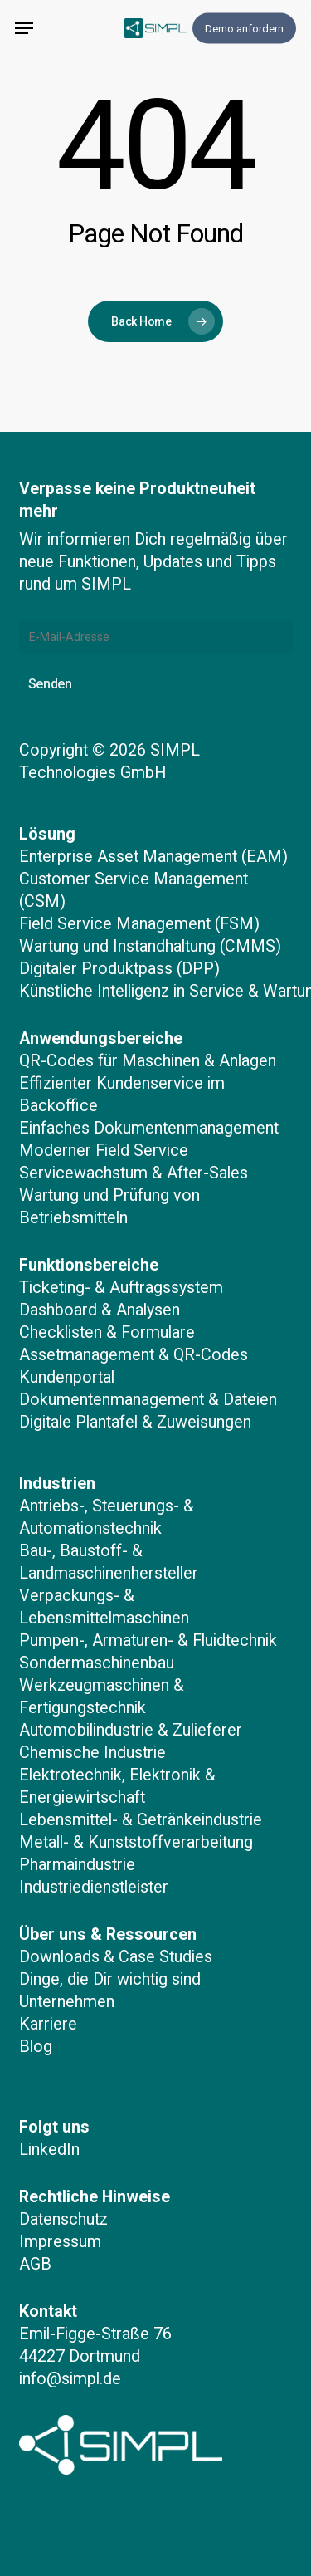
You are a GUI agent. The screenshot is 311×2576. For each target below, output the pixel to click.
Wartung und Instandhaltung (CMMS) (150, 946)
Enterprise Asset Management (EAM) (153, 856)
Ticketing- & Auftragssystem (121, 1287)
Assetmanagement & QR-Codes (133, 1354)
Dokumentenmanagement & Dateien (148, 1399)
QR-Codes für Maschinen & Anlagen (147, 1060)
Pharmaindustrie (77, 1864)
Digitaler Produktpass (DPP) (119, 968)
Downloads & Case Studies (115, 1956)
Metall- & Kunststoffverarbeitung (136, 1842)
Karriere (48, 2024)
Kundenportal (66, 1377)
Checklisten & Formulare (107, 1332)
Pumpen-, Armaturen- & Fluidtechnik (148, 1640)
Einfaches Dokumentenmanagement (149, 1128)
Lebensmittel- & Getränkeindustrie (140, 1819)
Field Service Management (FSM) (139, 923)
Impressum (60, 2241)
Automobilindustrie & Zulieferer (130, 1730)
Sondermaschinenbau (96, 1662)
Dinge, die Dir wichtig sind (110, 1979)
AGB (35, 2264)
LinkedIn (49, 2149)
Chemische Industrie (92, 1752)
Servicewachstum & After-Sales (133, 1173)
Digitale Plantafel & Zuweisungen (135, 1422)
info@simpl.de (70, 2378)
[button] (24, 28)
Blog (35, 2046)
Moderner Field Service (103, 1150)
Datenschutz (63, 2219)
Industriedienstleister (93, 1887)
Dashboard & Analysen (99, 1310)
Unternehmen (66, 2001)
